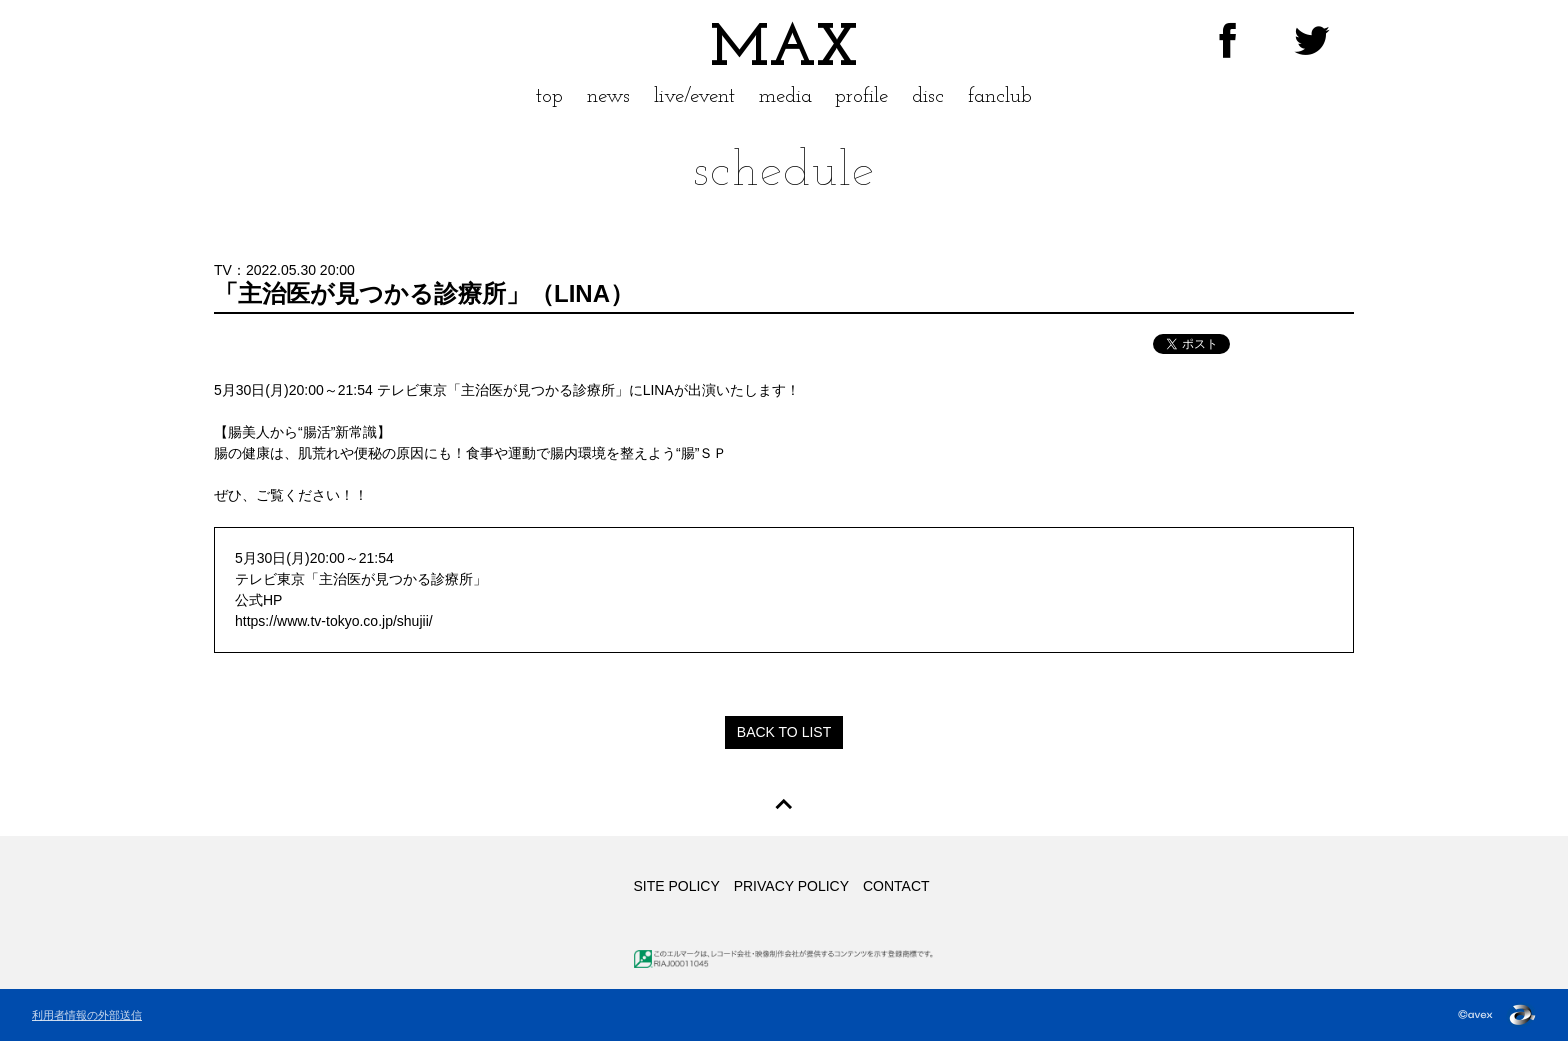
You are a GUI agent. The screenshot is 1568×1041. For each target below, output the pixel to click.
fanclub (1000, 96)
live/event (694, 96)
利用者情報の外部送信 (87, 1015)
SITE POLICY (676, 886)
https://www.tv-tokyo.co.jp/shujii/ (334, 621)
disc (928, 96)
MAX (784, 50)
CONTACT (896, 886)
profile (861, 96)
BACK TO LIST (784, 732)
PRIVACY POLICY (791, 886)
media (785, 96)
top (549, 96)
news (608, 96)
